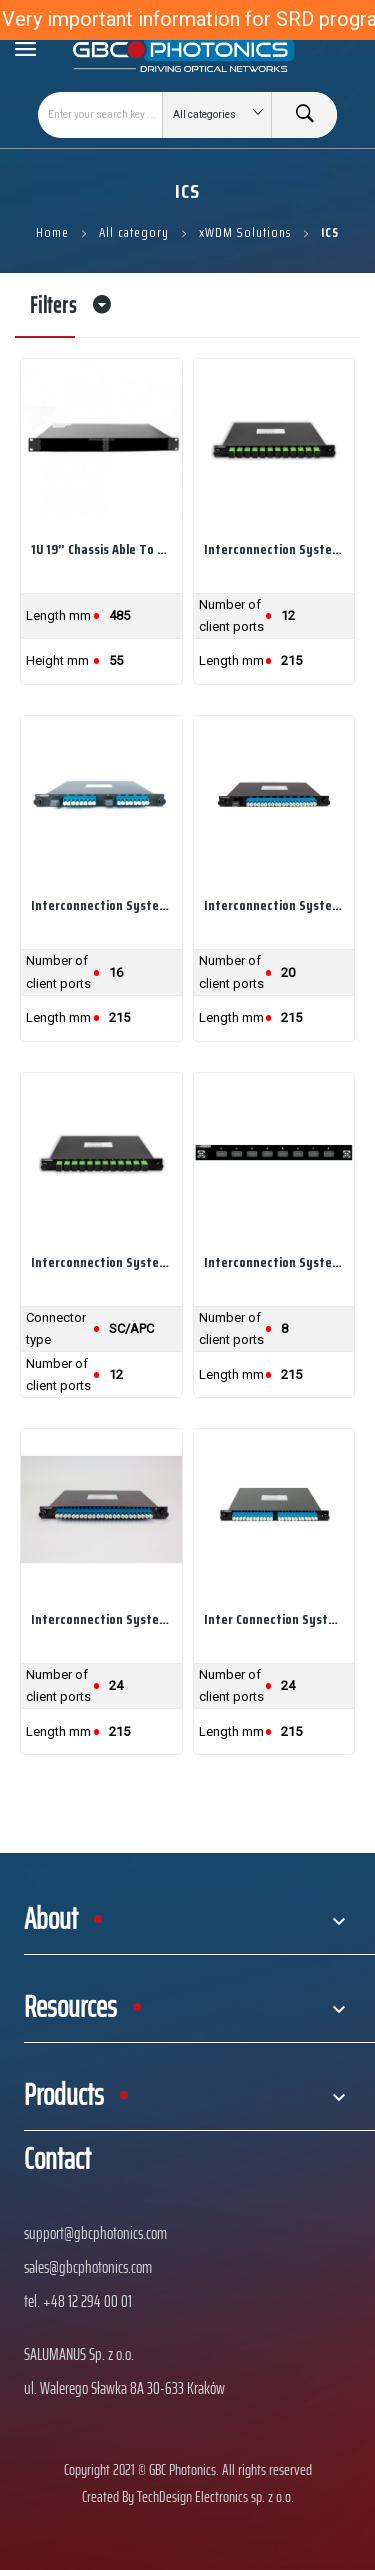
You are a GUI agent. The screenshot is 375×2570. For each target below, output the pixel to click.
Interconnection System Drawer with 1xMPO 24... (274, 905)
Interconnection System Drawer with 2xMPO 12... (101, 905)
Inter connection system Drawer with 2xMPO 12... (274, 1619)
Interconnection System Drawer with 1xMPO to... (274, 549)
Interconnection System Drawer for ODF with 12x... (101, 1262)
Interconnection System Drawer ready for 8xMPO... (274, 1262)
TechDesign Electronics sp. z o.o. (215, 2496)
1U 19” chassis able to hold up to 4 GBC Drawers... (101, 549)
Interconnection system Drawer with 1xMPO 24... (101, 1619)
